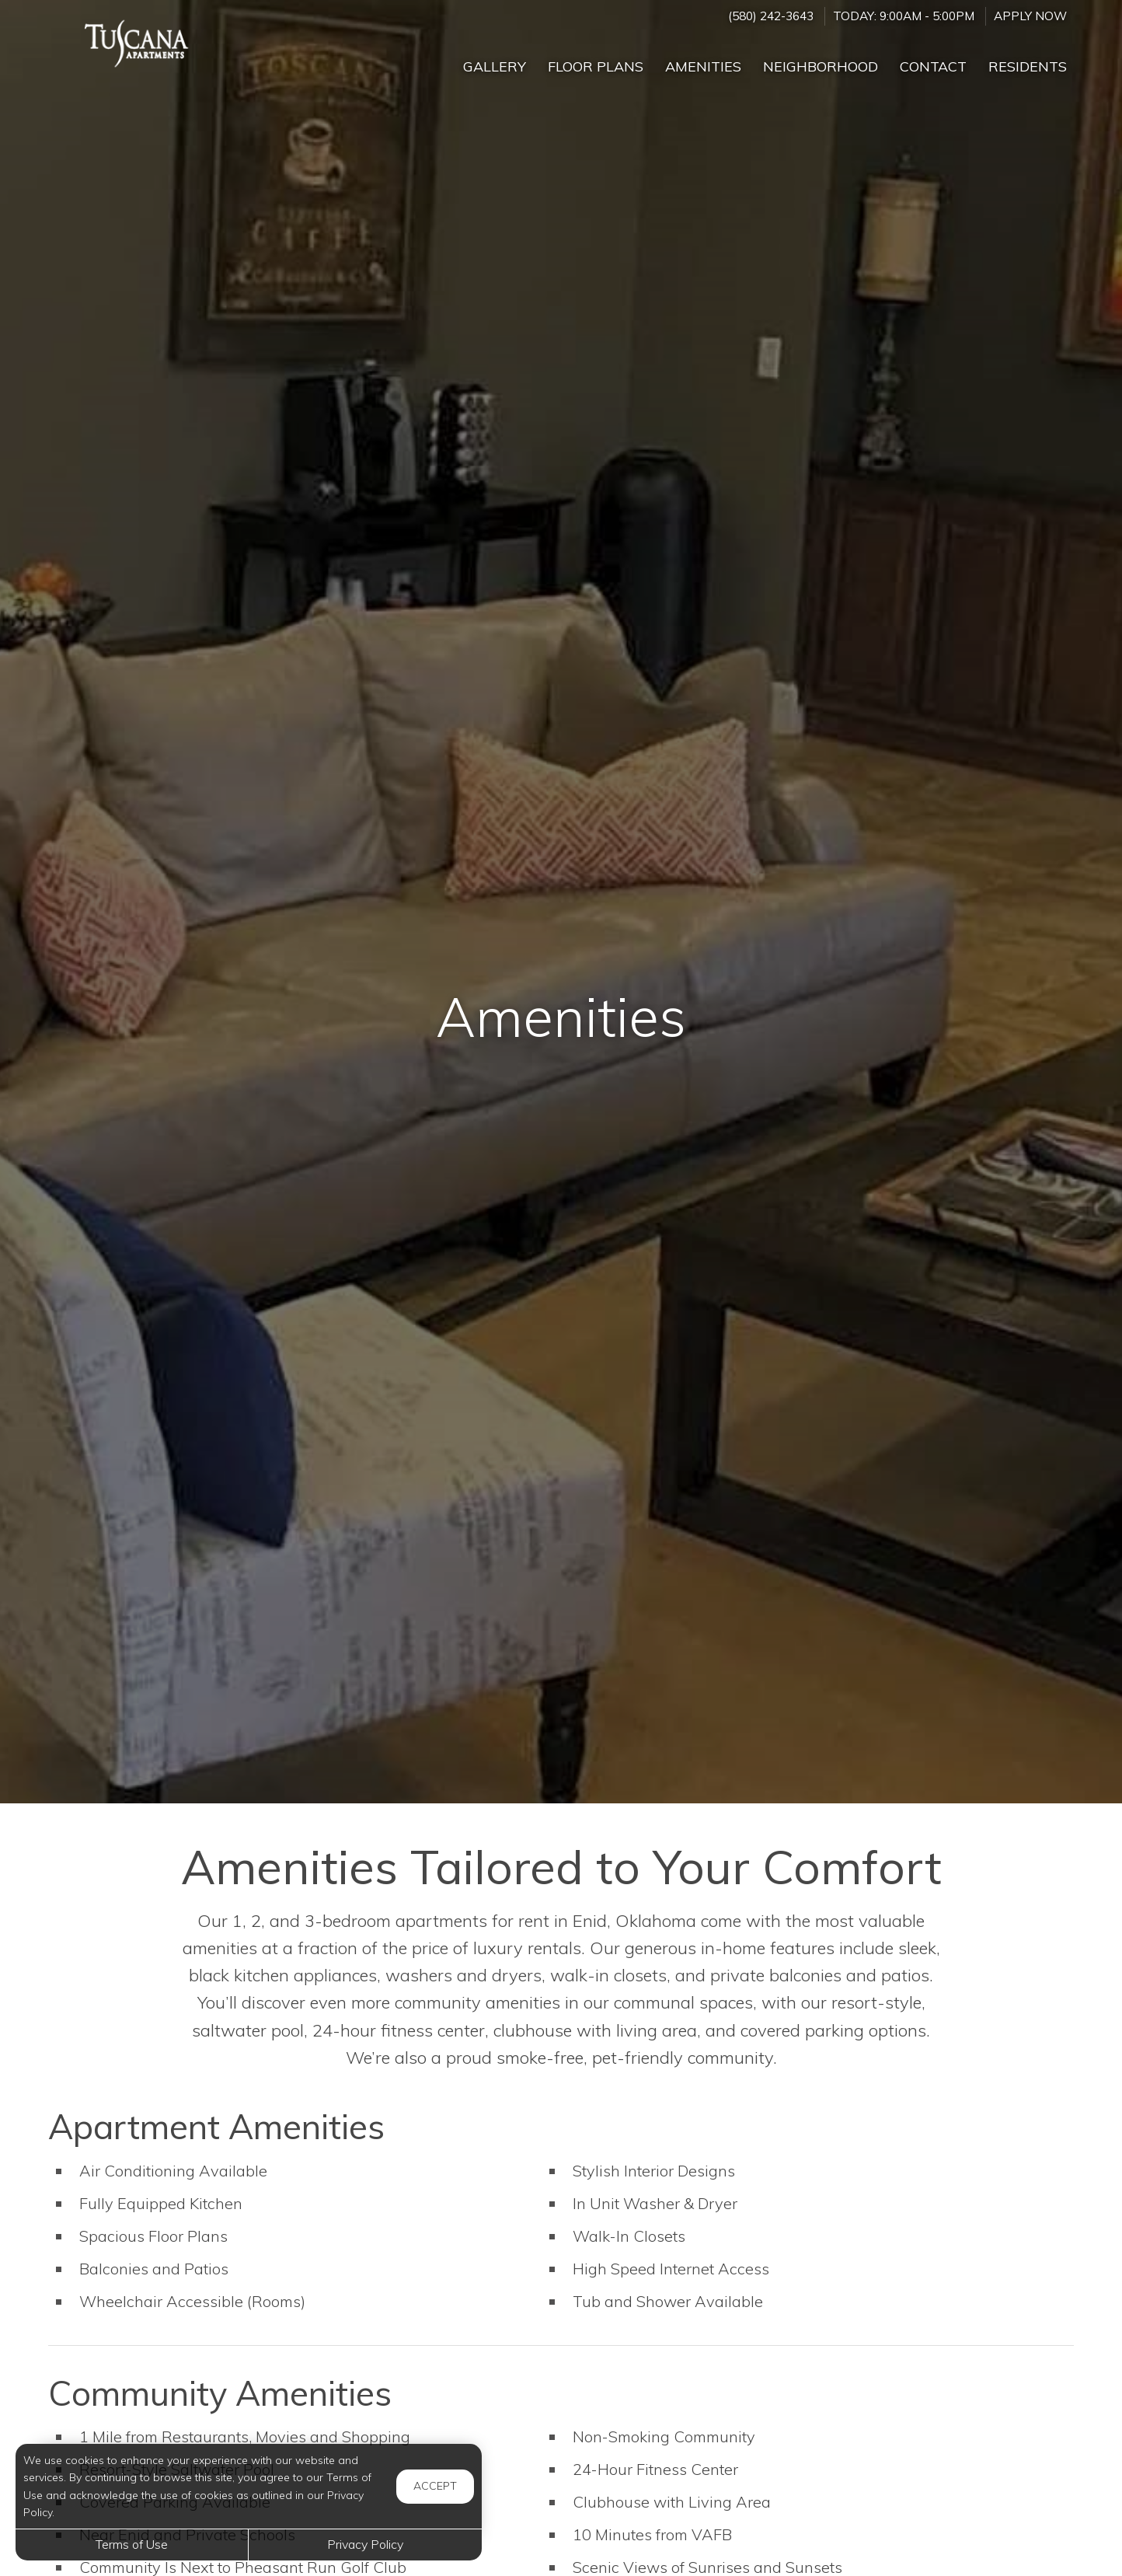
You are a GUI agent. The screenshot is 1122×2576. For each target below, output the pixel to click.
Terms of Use (132, 2544)
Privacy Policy (365, 2544)
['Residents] (1027, 60)
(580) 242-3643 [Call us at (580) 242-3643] (771, 16)
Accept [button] (435, 2486)
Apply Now (1030, 16)
